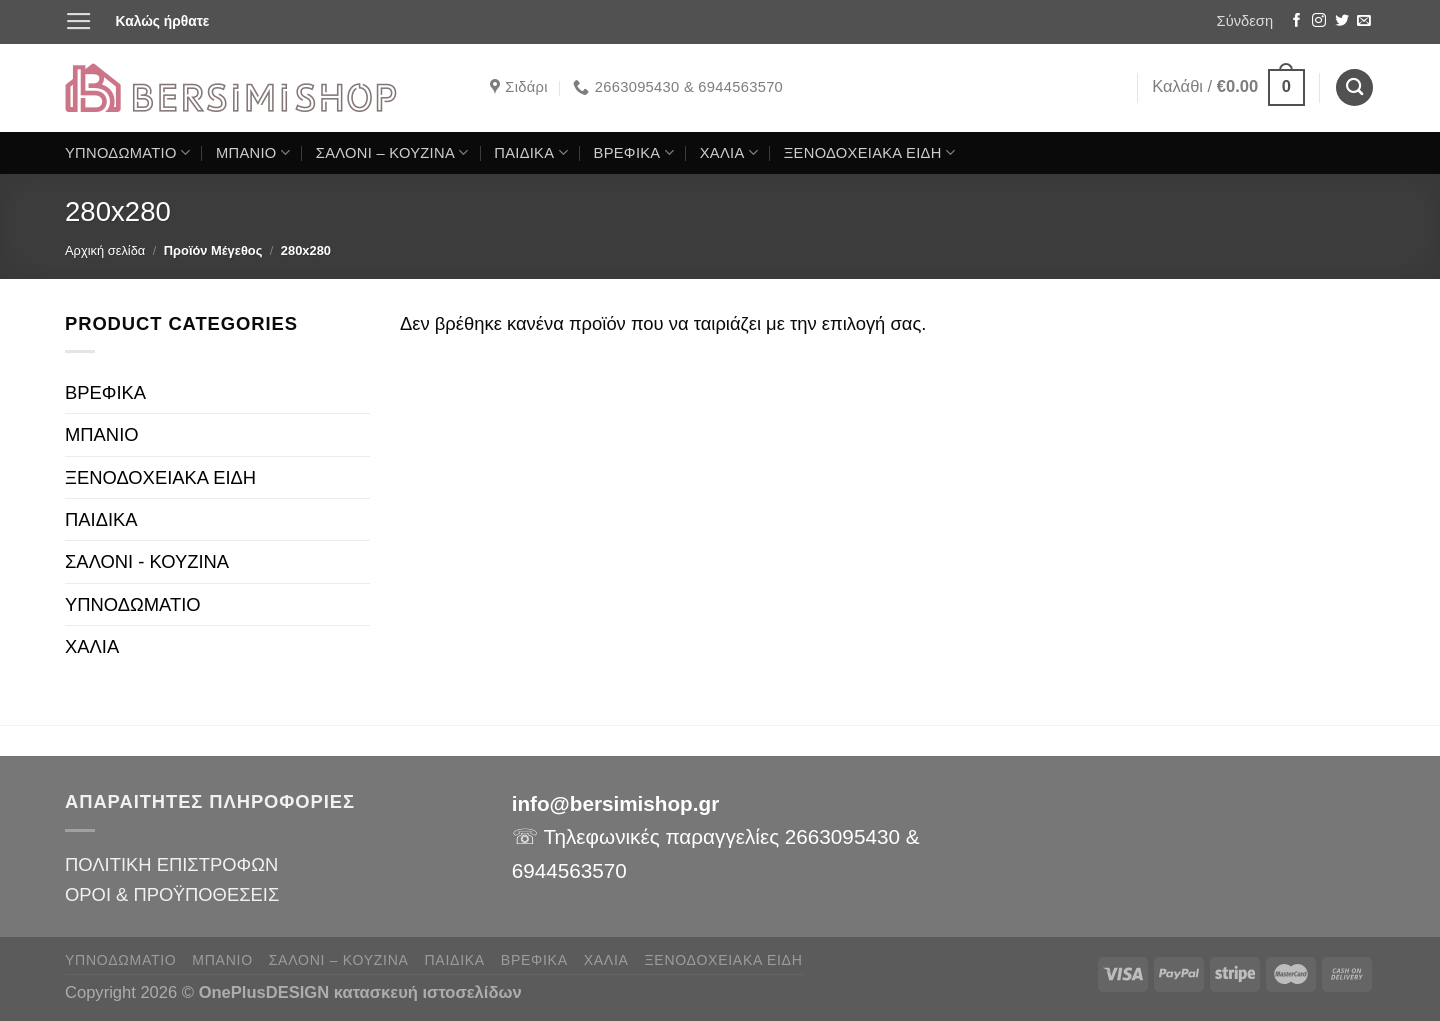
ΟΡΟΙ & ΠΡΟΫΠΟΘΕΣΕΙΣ (172, 894)
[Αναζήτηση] (1354, 87)
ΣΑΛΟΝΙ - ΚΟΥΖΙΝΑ (147, 561)
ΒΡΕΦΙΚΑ (634, 152)
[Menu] (79, 22)
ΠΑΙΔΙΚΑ (531, 152)
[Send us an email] (1364, 21)
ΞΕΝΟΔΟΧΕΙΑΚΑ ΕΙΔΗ (869, 152)
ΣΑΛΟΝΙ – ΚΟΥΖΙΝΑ (392, 152)
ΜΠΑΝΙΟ (253, 152)
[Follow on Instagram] (1319, 21)
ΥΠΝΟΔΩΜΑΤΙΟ (127, 152)
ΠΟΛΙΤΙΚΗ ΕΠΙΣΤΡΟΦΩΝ (171, 864)
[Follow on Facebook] (1297, 21)
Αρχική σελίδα (105, 250)
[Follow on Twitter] (1342, 21)
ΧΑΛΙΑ (729, 152)
